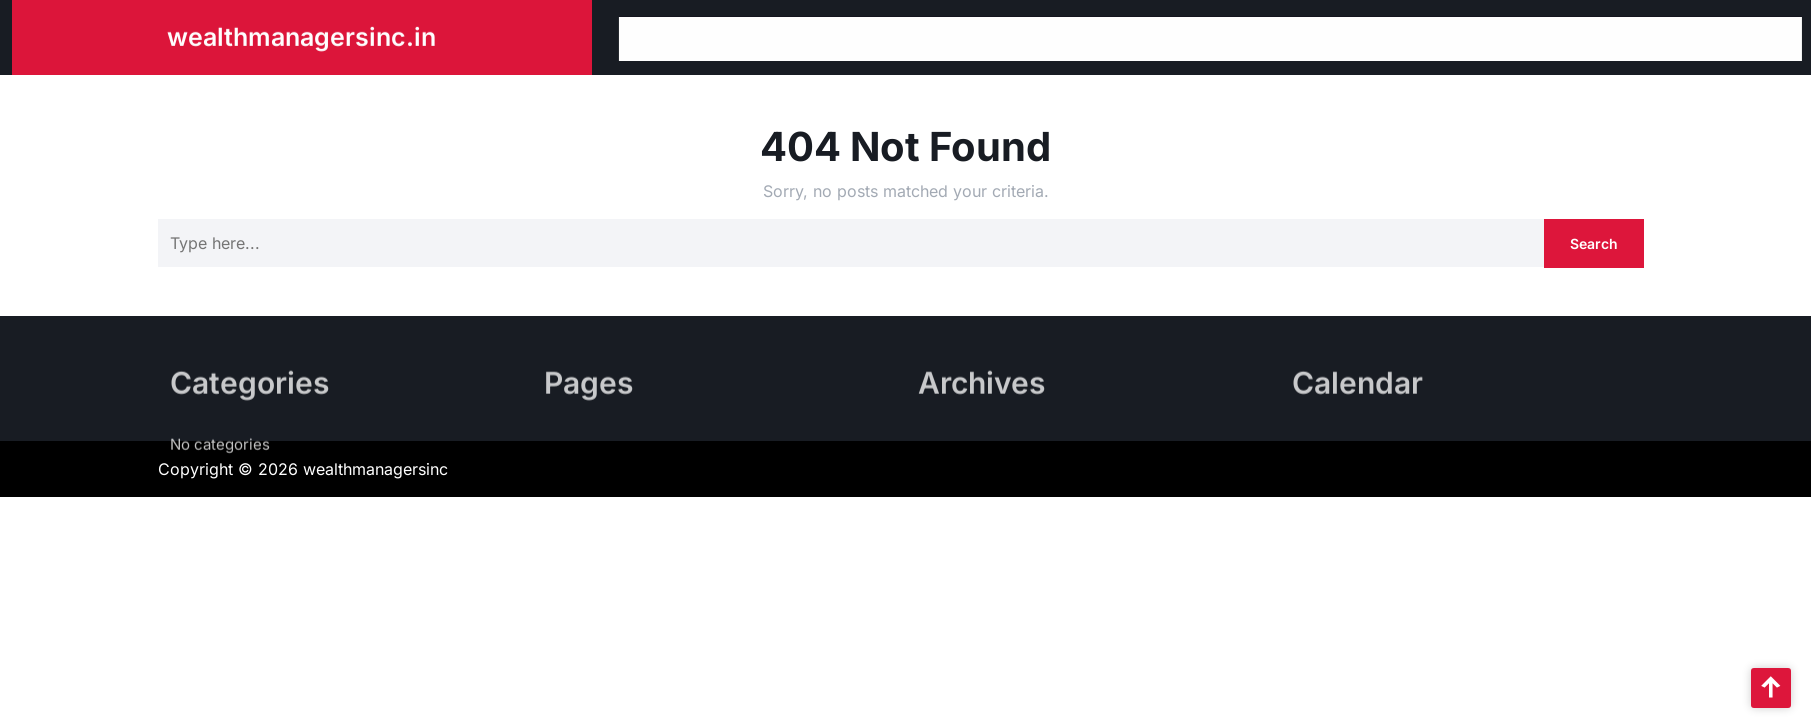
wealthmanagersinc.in (301, 35)
